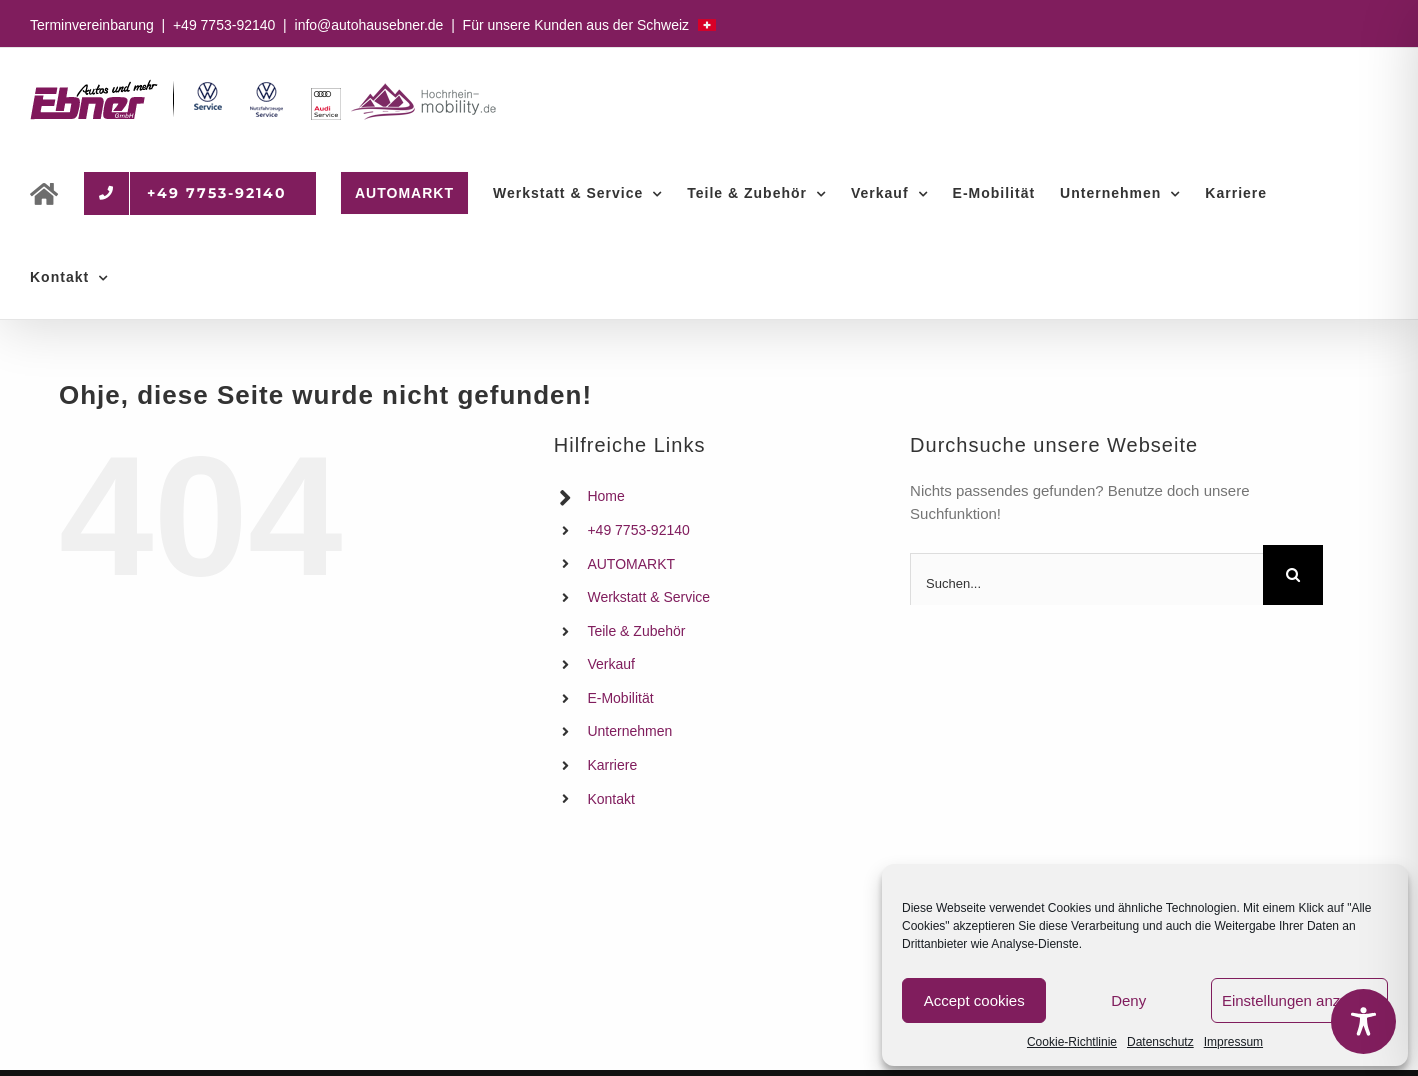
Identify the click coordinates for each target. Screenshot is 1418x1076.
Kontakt (610, 799)
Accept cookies (974, 1000)
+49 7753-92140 (224, 25)
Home (605, 496)
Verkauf (610, 664)
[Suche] (1293, 575)
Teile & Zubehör (636, 631)
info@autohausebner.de (369, 25)
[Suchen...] (1086, 583)
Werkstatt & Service (648, 597)
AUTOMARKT (631, 564)
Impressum (1233, 1042)
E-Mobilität (620, 698)
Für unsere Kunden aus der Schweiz (589, 25)
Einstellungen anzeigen (1299, 1000)
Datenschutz (1160, 1042)
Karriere (612, 765)
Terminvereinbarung (92, 25)
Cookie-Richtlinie (1072, 1042)
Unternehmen (629, 731)
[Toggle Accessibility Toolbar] (1363, 1021)
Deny (1128, 1000)
